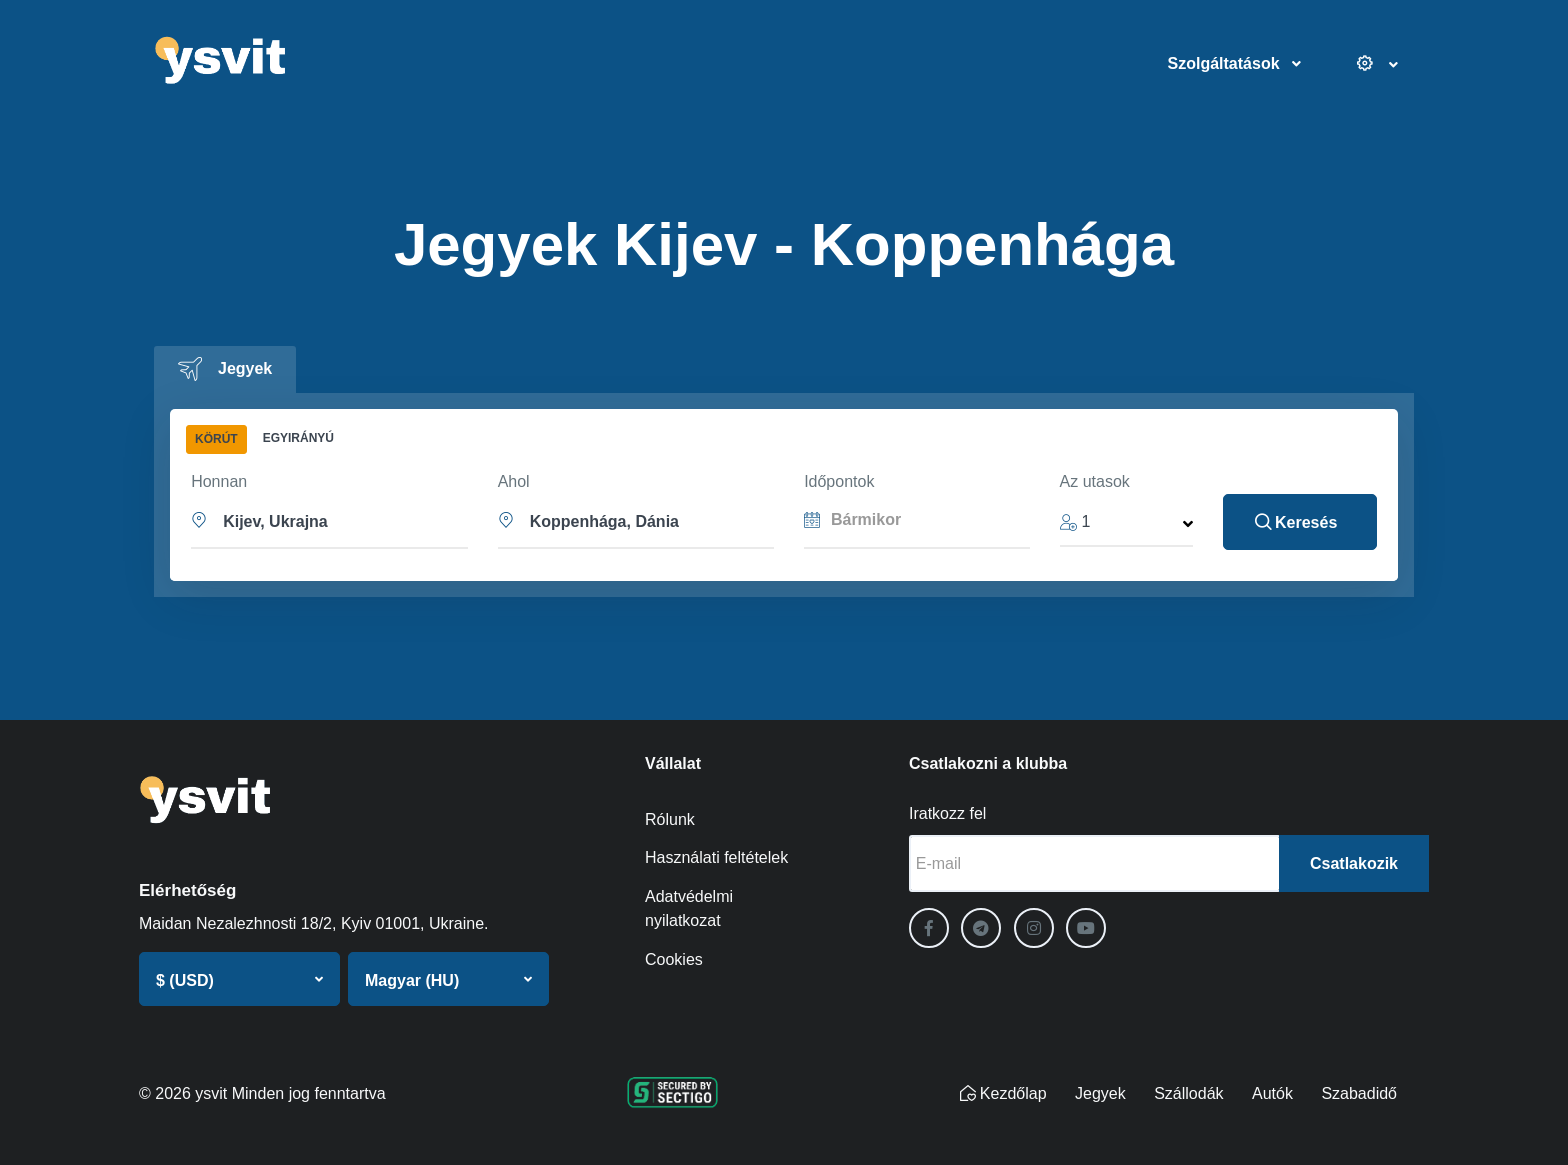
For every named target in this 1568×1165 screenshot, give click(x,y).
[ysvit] (280, 64)
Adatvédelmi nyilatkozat (689, 908)
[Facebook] (929, 928)
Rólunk (670, 819)
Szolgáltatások (1224, 63)
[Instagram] (1034, 928)
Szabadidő (1359, 1093)
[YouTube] (1086, 928)
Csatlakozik (1354, 863)
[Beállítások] (1365, 64)
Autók (1272, 1093)
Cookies (674, 959)
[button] (330, 520)
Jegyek (1100, 1093)
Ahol (514, 481)
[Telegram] (981, 928)
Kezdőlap (1003, 1093)
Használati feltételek (716, 857)
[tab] (225, 369)
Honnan (219, 481)
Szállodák (1188, 1093)
